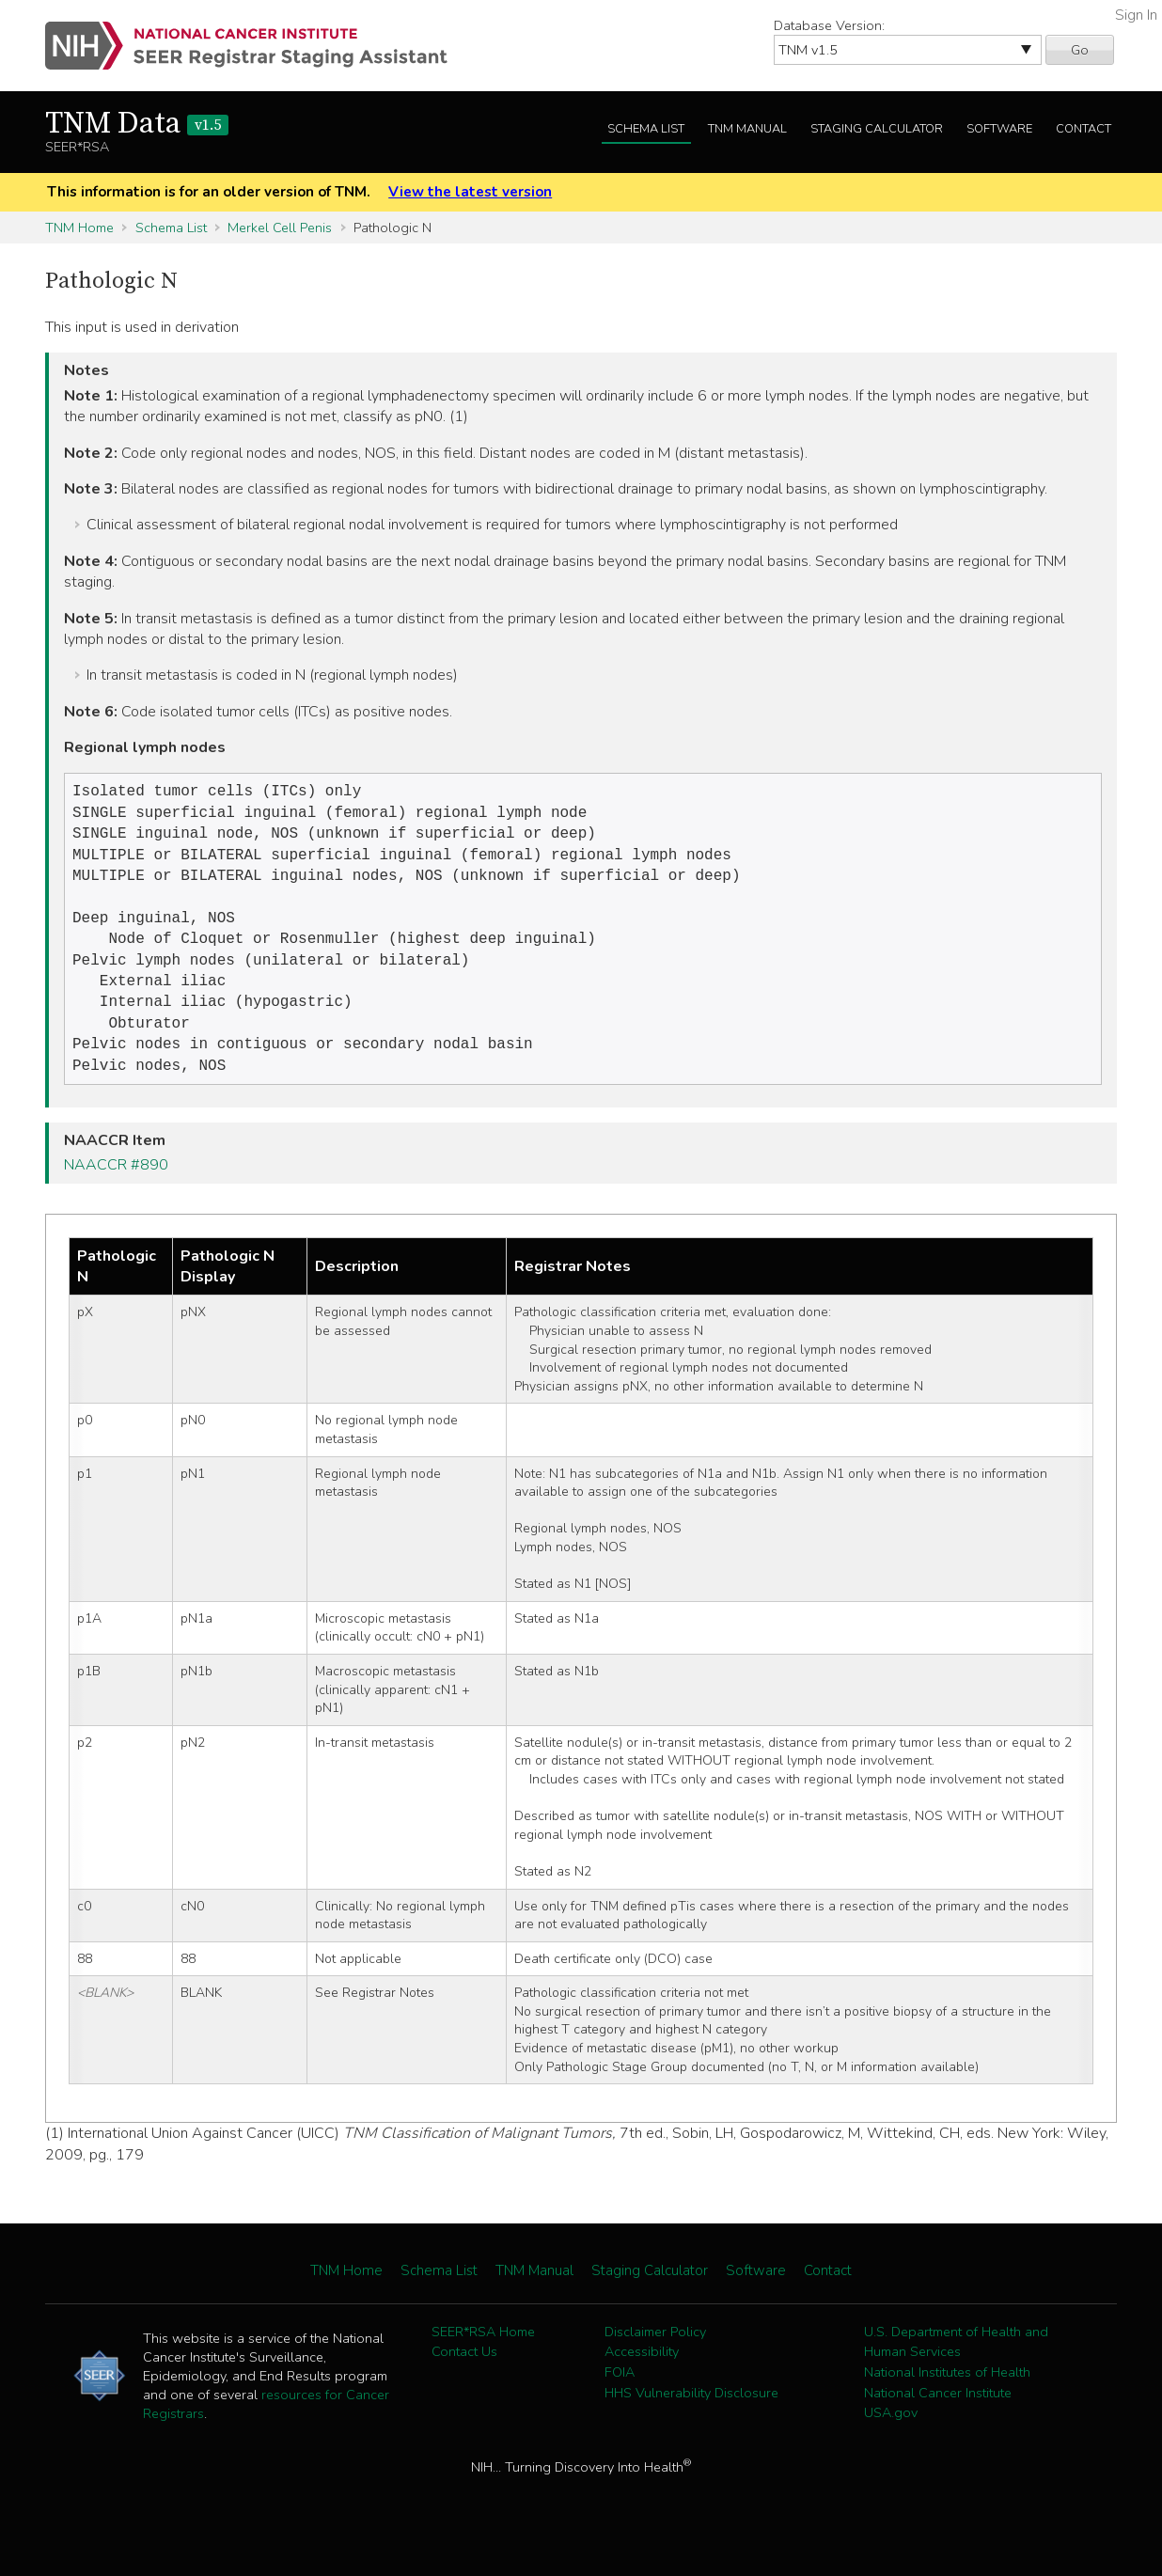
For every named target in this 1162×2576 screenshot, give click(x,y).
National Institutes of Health (947, 2398)
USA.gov (891, 2438)
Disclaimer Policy (655, 2357)
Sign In (1136, 15)
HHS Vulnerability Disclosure (691, 2419)
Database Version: (829, 25)
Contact (1083, 128)
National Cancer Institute (938, 2419)
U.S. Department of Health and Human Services (956, 2368)
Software (999, 128)
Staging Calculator (876, 128)
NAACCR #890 (116, 1191)
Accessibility (642, 2377)
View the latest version (470, 191)
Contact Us (464, 2377)
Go (1080, 49)
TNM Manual (747, 128)
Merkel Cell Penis (280, 227)
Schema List (645, 128)
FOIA (620, 2398)
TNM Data (136, 124)
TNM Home (79, 227)
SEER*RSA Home (483, 2357)
